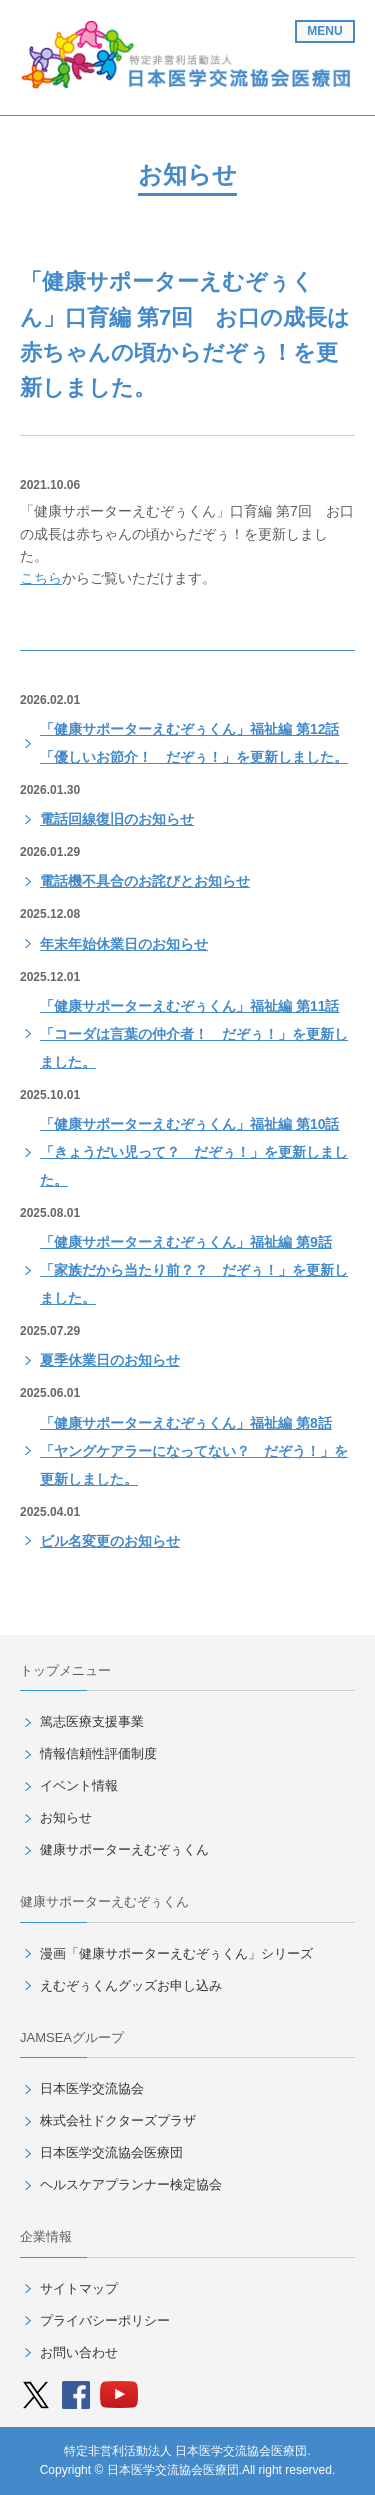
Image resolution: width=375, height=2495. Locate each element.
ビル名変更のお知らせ (110, 1541)
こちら (41, 578)
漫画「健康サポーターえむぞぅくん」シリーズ (176, 1953)
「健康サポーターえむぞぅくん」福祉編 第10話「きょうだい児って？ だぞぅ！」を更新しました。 (194, 1152)
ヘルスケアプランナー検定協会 (131, 2184)
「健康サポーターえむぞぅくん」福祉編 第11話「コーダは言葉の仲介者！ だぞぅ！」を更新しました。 (194, 1034)
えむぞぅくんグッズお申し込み (131, 1985)
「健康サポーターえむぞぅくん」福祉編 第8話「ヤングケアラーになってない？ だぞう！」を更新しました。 (194, 1451)
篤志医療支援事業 (92, 1721)
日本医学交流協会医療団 (111, 2152)
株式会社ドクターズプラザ (118, 2120)
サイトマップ (79, 2288)
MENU (324, 31)
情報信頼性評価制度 (98, 1753)
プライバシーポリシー (105, 2320)
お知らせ (66, 1817)
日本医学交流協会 (92, 2088)
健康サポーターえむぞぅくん (124, 1849)
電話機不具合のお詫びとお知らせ (145, 881)
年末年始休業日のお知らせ (124, 944)
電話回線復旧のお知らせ (117, 819)
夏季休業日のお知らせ (110, 1360)
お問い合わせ (79, 2352)
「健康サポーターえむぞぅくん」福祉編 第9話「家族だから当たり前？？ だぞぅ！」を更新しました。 (194, 1270)
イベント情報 (79, 1785)
